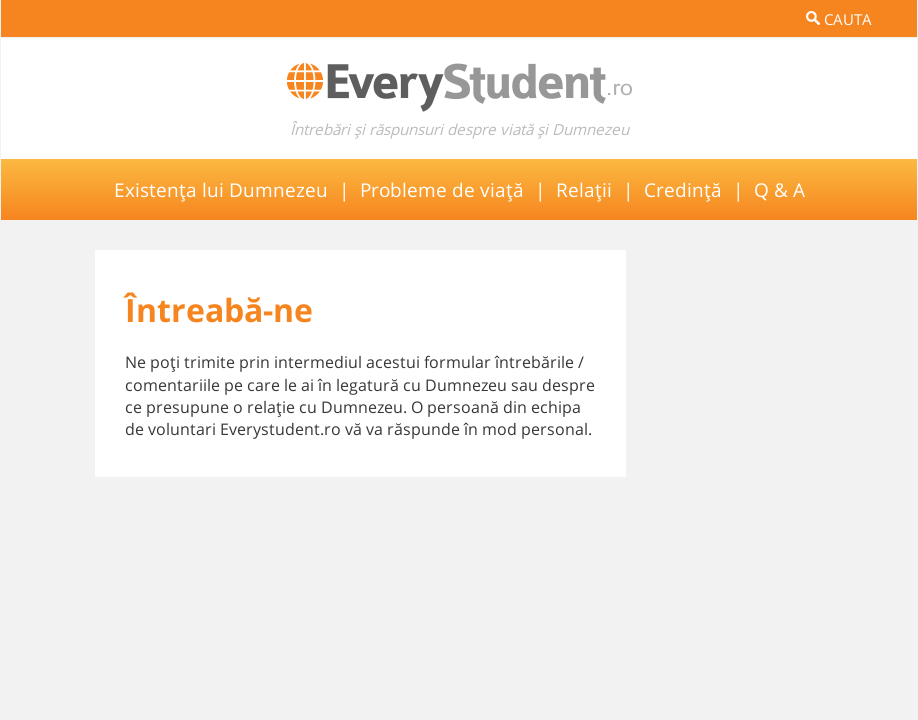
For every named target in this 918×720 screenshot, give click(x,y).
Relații (584, 189)
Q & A (779, 189)
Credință (683, 189)
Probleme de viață (442, 189)
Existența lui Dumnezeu (221, 189)
